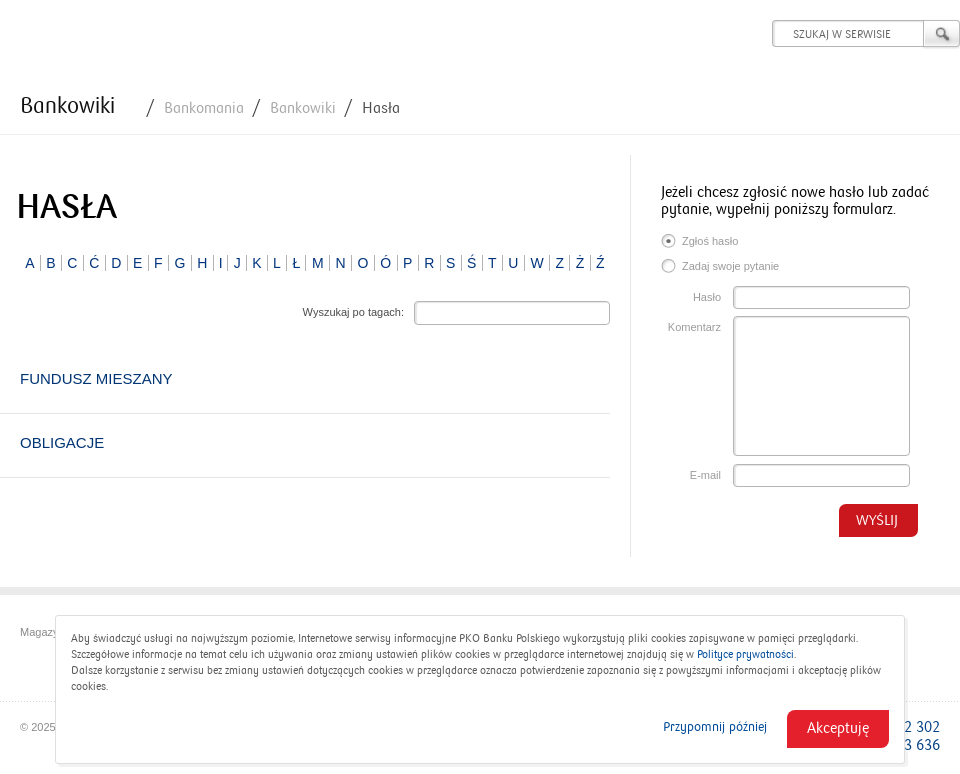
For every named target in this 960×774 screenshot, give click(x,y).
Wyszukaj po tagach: (353, 312)
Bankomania (204, 108)
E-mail (705, 475)
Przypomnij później (715, 727)
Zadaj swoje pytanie (720, 268)
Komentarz (694, 327)
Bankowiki (67, 106)
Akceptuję (838, 728)
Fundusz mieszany (96, 378)
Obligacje (62, 442)
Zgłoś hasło (699, 243)
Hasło (707, 297)
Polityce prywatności (745, 654)
